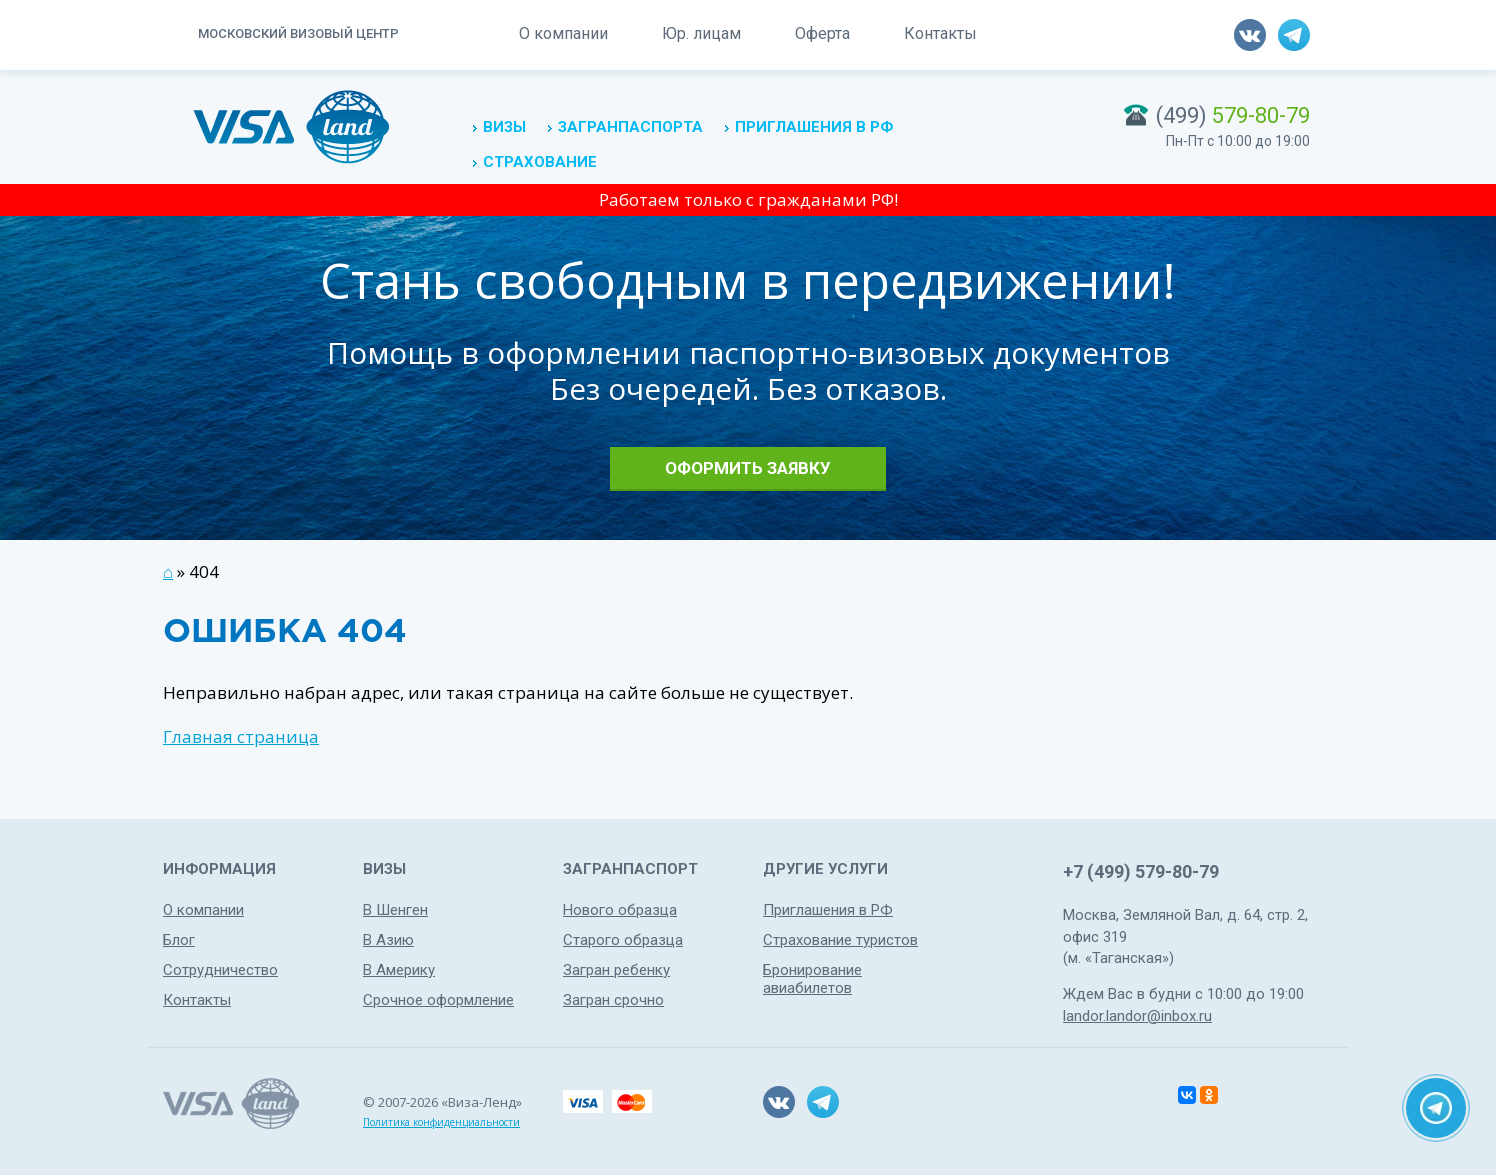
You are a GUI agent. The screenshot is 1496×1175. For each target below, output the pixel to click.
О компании (563, 33)
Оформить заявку (748, 468)
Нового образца (620, 910)
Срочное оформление (438, 1000)
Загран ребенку (616, 970)
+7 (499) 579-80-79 (1141, 871)
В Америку (399, 970)
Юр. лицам (701, 33)
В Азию (388, 940)
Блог (179, 940)
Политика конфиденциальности (441, 1122)
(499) (1233, 115)
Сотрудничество (220, 970)
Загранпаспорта (630, 127)
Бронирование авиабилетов (812, 979)
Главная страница (241, 736)
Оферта (822, 33)
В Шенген (395, 910)
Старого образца (623, 940)
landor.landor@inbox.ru (1137, 1016)
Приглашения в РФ (814, 127)
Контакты (940, 33)
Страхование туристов (840, 940)
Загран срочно (613, 1000)
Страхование (540, 162)
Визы (504, 127)
